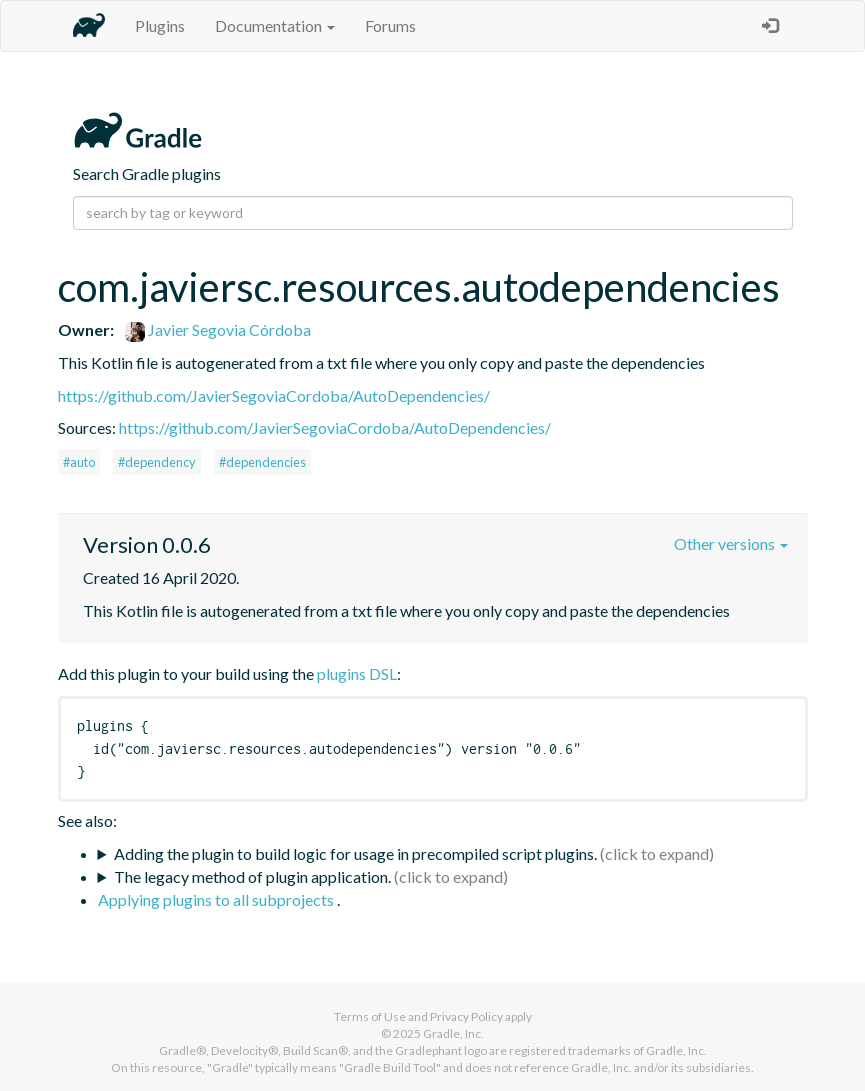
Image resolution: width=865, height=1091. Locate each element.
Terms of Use (370, 1016)
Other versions (731, 543)
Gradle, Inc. (453, 1033)
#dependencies (262, 462)
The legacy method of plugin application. (252, 876)
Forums (390, 25)
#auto (79, 462)
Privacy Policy (466, 1016)
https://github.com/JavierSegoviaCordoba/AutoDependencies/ (274, 395)
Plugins (160, 25)
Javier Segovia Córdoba (218, 329)
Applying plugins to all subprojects (217, 899)
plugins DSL (357, 673)
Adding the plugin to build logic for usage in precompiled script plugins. (355, 853)
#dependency (157, 462)
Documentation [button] (275, 25)
